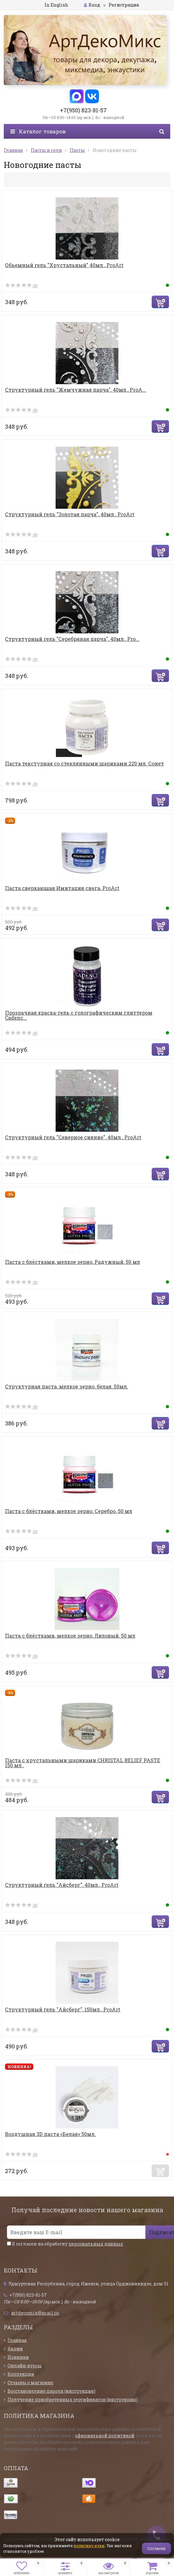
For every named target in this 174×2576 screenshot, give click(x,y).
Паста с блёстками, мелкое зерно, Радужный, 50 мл (72, 1261)
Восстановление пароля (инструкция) (51, 2391)
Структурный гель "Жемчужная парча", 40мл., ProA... (75, 389)
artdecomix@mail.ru (35, 2313)
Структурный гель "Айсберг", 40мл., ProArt (61, 1884)
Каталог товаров (38, 131)
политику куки (89, 2545)
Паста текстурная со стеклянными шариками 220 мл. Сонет (84, 763)
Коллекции (21, 2374)
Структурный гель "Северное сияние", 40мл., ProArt (73, 1137)
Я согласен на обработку (65, 2244)
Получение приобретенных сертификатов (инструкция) (73, 2399)
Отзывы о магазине (30, 2382)
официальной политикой (104, 2436)
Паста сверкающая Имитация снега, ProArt (62, 888)
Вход (92, 5)
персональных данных (95, 2244)
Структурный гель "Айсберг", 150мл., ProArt (62, 2009)
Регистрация (124, 5)
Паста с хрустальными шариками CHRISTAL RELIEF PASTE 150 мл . (82, 1762)
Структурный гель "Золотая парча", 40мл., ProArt (69, 514)
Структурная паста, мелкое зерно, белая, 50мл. (66, 1386)
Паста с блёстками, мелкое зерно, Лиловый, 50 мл (70, 1635)
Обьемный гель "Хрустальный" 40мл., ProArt (64, 265)
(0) (21, 285)
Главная (17, 2340)
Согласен (156, 2548)
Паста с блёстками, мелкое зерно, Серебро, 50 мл (68, 1511)
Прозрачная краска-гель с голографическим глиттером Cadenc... (78, 1015)
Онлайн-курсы (25, 2366)
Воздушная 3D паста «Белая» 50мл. (50, 2134)
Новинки (18, 2357)
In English (56, 5)
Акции (15, 2349)
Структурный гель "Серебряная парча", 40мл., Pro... (72, 639)
